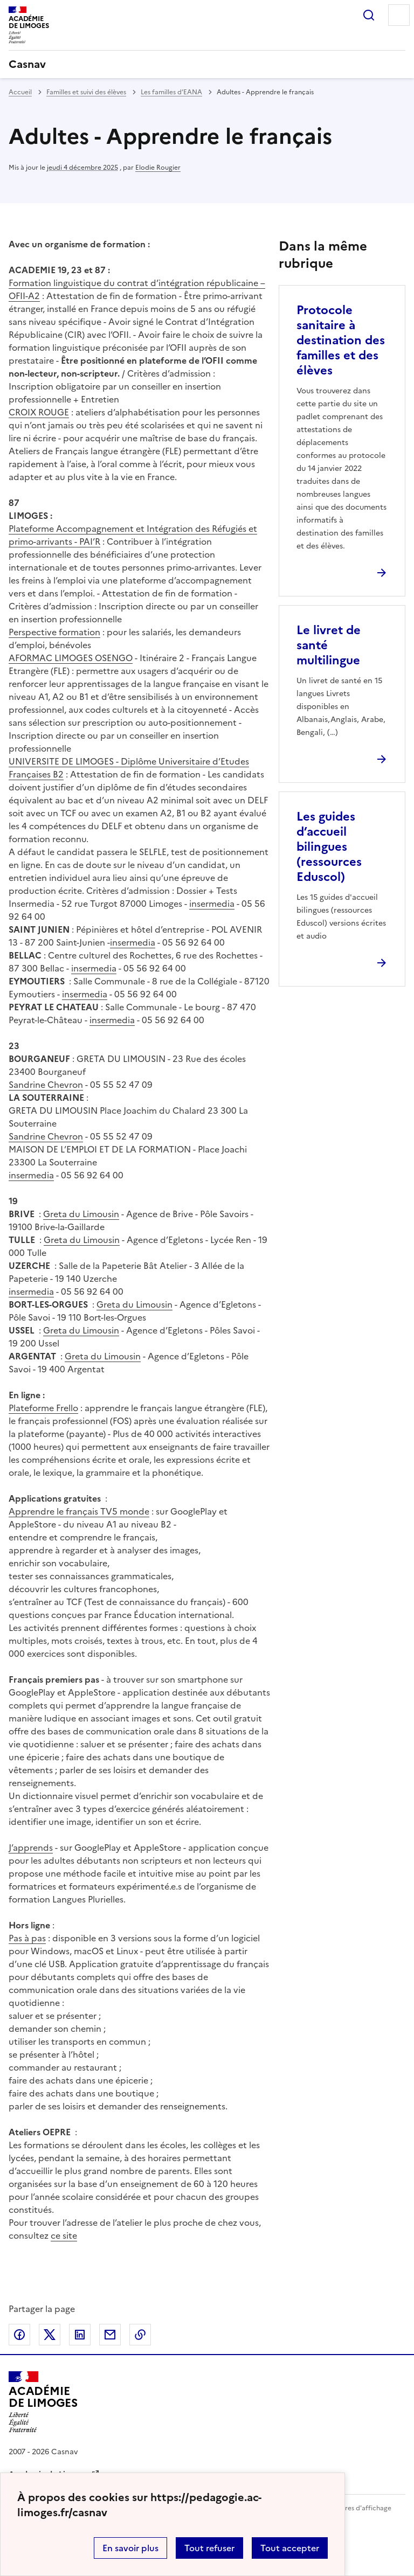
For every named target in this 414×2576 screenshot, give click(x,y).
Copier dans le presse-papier (140, 2334)
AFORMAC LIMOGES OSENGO (71, 657)
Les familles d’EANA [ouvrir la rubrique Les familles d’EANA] (171, 92)
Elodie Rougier (158, 167)
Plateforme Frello (43, 1407)
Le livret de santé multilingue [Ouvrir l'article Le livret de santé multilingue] (328, 645)
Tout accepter (289, 2548)
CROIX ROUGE (39, 412)
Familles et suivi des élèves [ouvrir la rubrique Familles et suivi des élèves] (86, 92)
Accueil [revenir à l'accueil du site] (20, 92)
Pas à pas (27, 1938)
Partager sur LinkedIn (80, 2334)
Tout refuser (209, 2548)
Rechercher (369, 15)
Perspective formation (54, 632)
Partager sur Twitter (49, 2334)
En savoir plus (130, 2548)
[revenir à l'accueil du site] (207, 64)
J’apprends (31, 1847)
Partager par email (110, 2334)
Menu (399, 15)
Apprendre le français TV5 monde (79, 1511)
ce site (64, 2235)
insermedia (211, 903)
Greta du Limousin (81, 1213)
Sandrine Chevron (46, 1084)
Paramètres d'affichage (355, 2508)
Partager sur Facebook (19, 2334)
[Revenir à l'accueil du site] (43, 2402)
